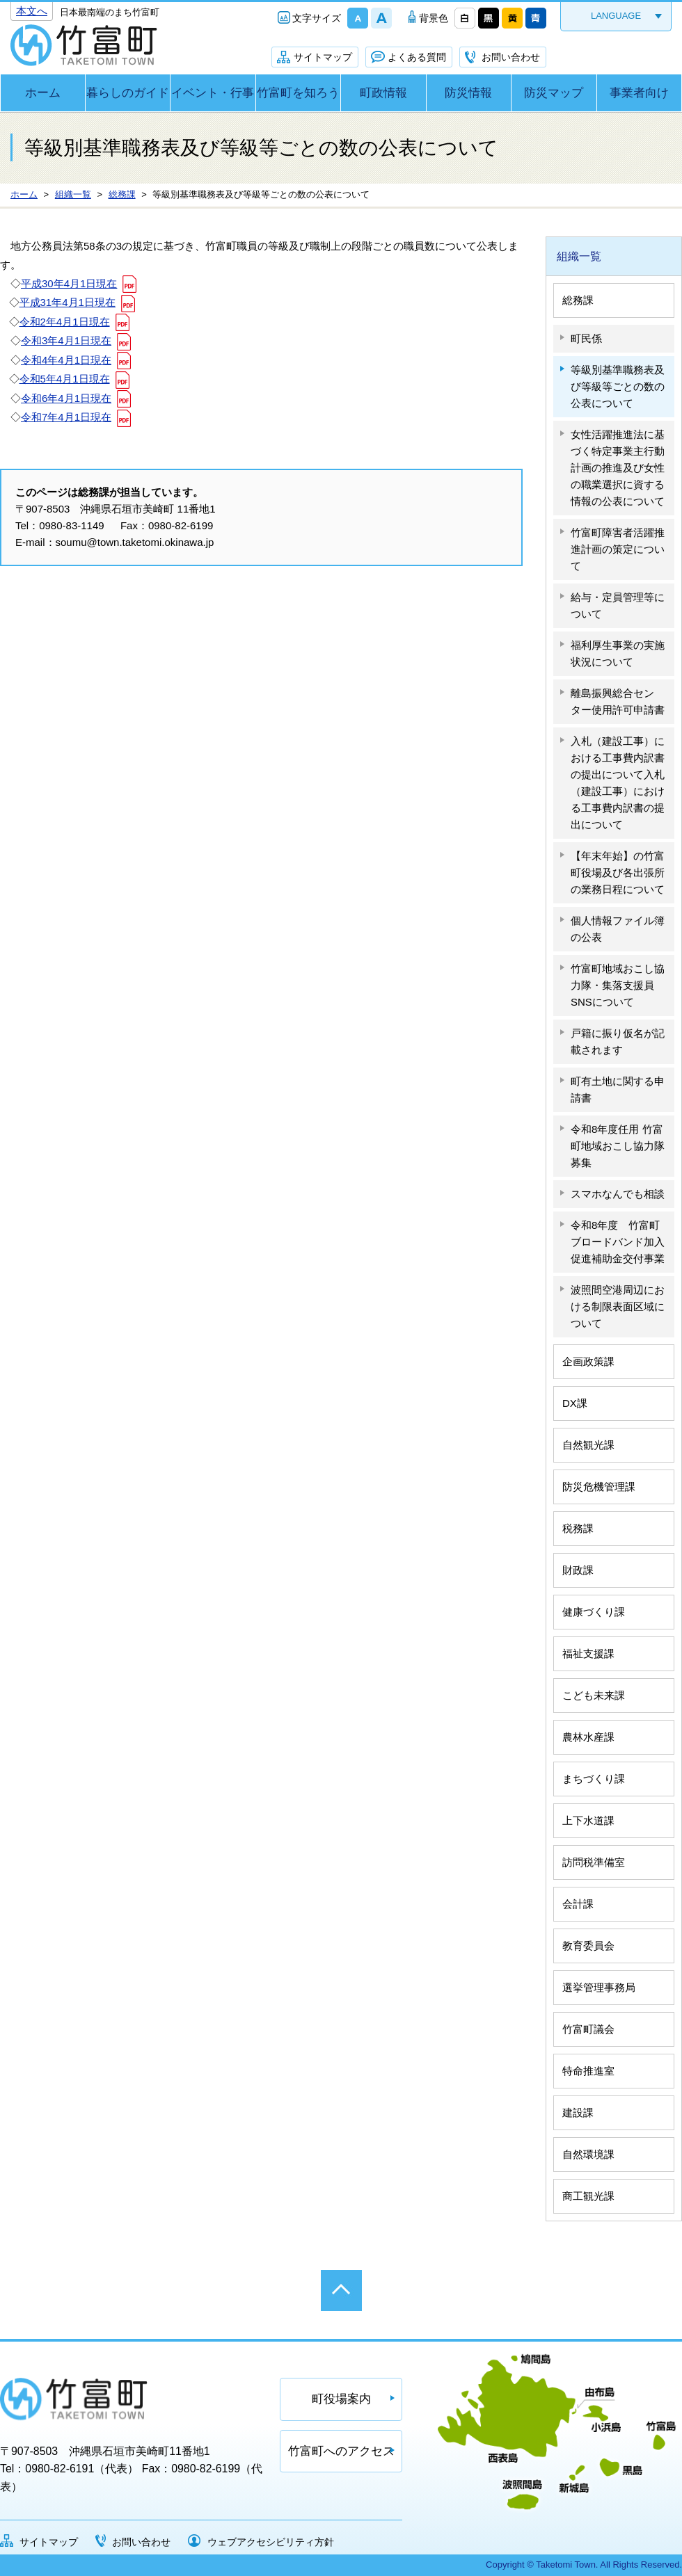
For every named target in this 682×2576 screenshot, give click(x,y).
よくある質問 (417, 57)
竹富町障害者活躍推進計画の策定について (618, 549)
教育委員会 (588, 1945)
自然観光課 (588, 1445)
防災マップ (553, 92)
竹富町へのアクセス (341, 2451)
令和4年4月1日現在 (66, 360)
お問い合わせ (511, 57)
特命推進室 (588, 2071)
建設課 (578, 2112)
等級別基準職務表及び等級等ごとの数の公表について (618, 386)
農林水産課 (588, 1737)
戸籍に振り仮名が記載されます (618, 1041)
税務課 (578, 1528)
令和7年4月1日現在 (66, 417)
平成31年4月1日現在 (67, 302)
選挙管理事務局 (598, 1987)
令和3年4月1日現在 (66, 340)
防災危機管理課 (598, 1486)
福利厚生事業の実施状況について (618, 653)
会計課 (578, 1904)
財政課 (578, 1570)
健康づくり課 (593, 1612)
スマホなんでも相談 (618, 1194)
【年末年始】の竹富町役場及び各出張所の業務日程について (618, 872)
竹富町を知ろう (298, 92)
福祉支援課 (588, 1653)
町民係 (586, 338)
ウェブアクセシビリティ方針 (270, 2541)
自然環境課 (588, 2154)
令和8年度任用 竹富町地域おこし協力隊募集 (618, 1145)
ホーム (43, 92)
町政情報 (383, 92)
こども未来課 (593, 1695)
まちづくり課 (593, 1779)
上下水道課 (588, 1820)
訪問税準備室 (593, 1862)
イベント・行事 (212, 92)
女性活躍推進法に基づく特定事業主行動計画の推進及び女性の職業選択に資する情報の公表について (618, 467)
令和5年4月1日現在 (64, 379)
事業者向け (639, 92)
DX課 (574, 1403)
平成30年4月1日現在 (69, 283)
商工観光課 (588, 2196)
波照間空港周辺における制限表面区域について (618, 1306)
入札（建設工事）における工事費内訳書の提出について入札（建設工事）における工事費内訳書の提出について (618, 782)
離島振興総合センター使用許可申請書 (618, 701)
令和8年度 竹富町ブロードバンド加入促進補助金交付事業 (618, 1241)
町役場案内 (341, 2399)
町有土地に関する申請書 (618, 1089)
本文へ (31, 11)
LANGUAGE (616, 15)
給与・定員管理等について (618, 605)
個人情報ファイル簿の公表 (618, 929)
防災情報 (468, 92)
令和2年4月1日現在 (64, 322)
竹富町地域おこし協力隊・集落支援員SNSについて (618, 985)
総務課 (578, 300)
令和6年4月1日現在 (66, 398)
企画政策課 (588, 1361)
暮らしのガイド (127, 92)
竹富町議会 (588, 2029)
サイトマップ (323, 57)
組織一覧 (579, 256)
